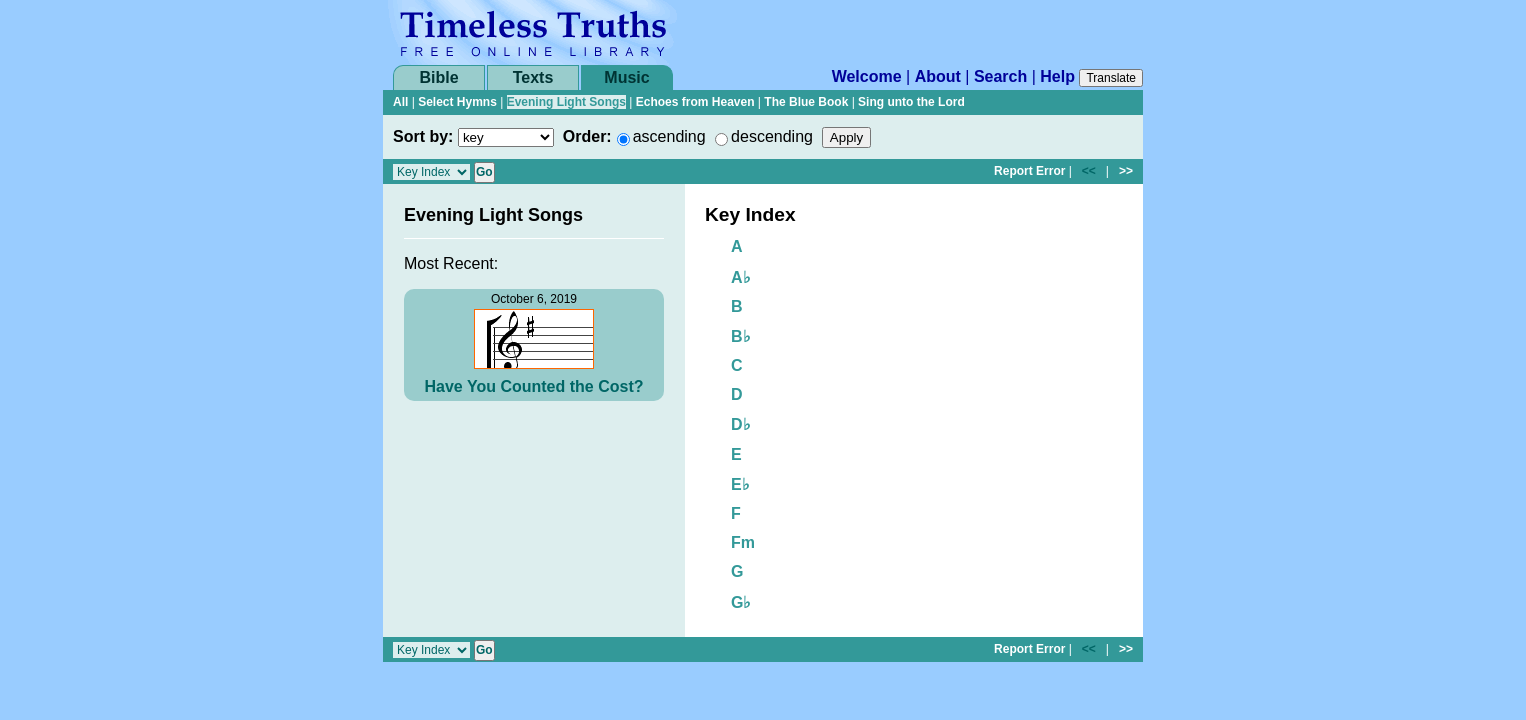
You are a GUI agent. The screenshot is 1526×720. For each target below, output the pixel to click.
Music (626, 77)
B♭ (741, 336)
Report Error (1029, 171)
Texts (533, 77)
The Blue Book (806, 102)
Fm (743, 542)
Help (1057, 76)
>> (1126, 171)
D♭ (741, 424)
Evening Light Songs (566, 102)
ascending (669, 136)
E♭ (740, 484)
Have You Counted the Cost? (534, 386)
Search (1000, 76)
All (400, 102)
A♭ (741, 277)
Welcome (867, 76)
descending (772, 136)
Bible (438, 77)
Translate (1111, 78)
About (938, 76)
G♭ (741, 602)
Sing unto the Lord (911, 102)
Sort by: (423, 136)
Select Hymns (457, 102)
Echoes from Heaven (695, 102)
